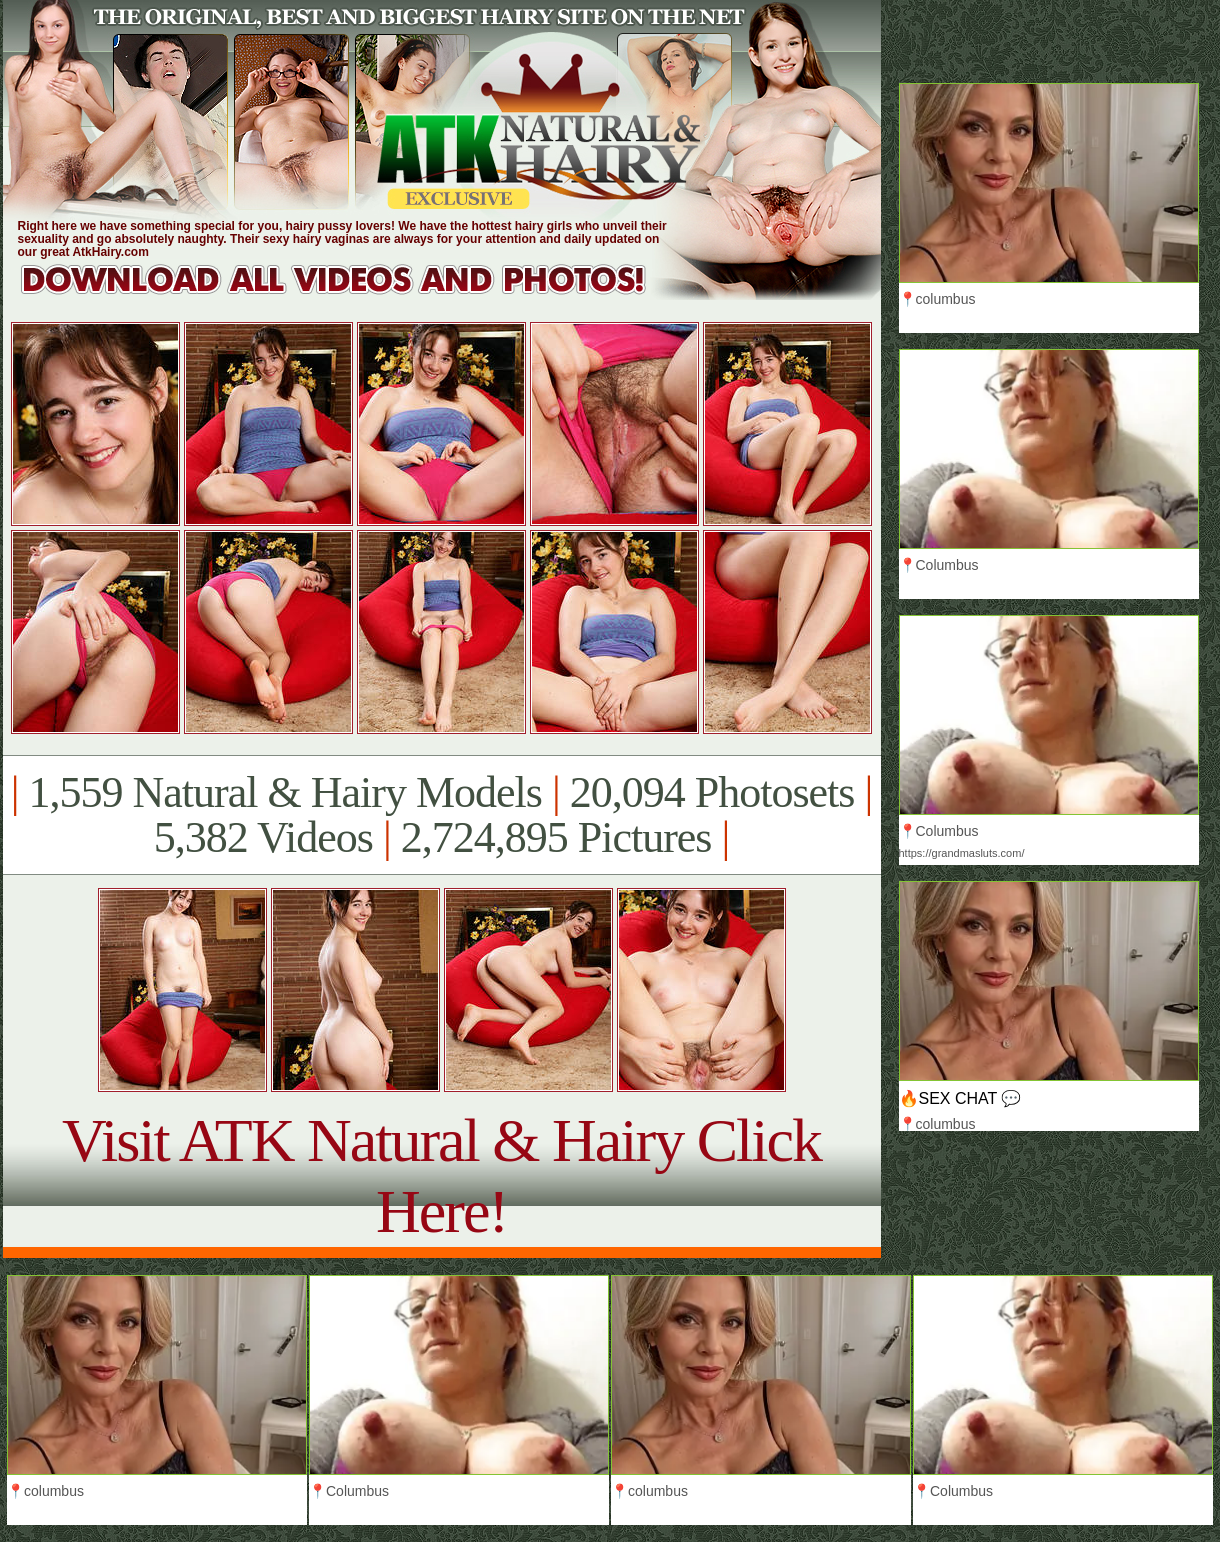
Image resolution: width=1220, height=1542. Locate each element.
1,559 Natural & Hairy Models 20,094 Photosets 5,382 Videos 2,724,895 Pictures (441, 815)
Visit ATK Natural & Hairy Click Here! (441, 1175)
